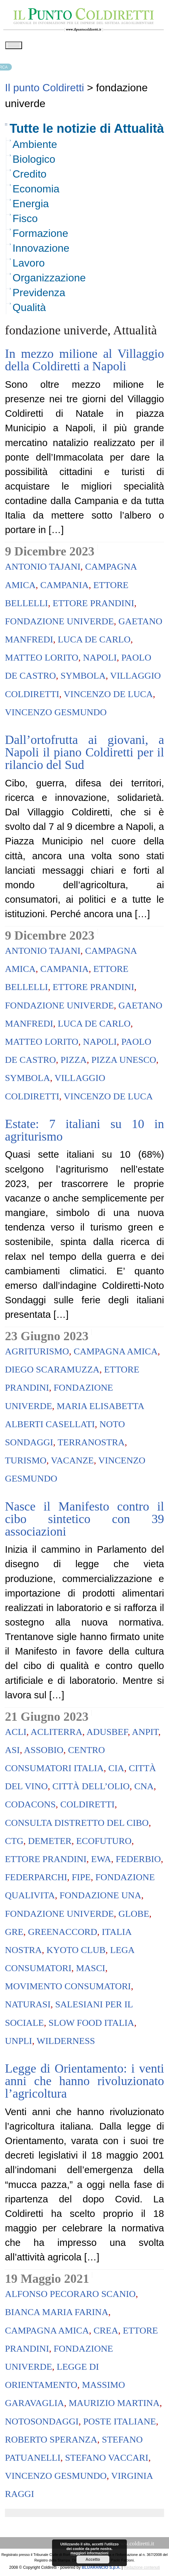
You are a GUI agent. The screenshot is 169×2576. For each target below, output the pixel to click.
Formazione (40, 235)
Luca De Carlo (94, 642)
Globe (134, 1916)
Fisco (25, 221)
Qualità (29, 310)
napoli (100, 660)
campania (64, 587)
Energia (31, 206)
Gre (14, 1934)
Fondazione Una (100, 1897)
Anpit (145, 1734)
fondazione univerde (59, 623)
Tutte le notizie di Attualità (87, 131)
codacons (30, 1806)
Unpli (18, 2043)
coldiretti (87, 1806)
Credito (29, 176)
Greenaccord (62, 1934)
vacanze (72, 1463)
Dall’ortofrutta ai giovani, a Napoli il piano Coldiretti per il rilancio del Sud (84, 754)
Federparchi (36, 1879)
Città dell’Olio (91, 1788)
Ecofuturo (103, 1843)
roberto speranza (51, 2442)
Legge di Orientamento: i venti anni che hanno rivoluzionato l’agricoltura (84, 2083)
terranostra (91, 1444)
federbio (138, 1861)
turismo (25, 1463)
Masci (90, 1970)
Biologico (34, 161)
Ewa (101, 1861)
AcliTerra (56, 1734)
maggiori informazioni (89, 2553)
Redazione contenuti (142, 2569)
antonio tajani (42, 569)
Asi (12, 1752)
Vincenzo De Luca (108, 696)
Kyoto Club (75, 1952)
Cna (144, 1788)
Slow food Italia (91, 2025)
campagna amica (115, 1353)
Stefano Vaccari (107, 2460)
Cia (116, 1770)
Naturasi (27, 2006)
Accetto (92, 2559)
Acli (15, 1734)
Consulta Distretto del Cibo (77, 1825)
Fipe (81, 1879)
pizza (74, 1062)
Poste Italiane (119, 2424)
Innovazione (41, 250)
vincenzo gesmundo (56, 714)
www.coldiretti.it (135, 2546)
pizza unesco (123, 1062)
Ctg (14, 1843)
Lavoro (29, 265)
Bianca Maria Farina (56, 2314)
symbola (83, 678)
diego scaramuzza (52, 1372)
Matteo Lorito (41, 660)
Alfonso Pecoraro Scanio (70, 2296)
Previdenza (39, 295)
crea (106, 2333)
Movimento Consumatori (68, 1988)
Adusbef (106, 1734)
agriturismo (37, 1353)
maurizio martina (114, 2405)
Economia (36, 191)
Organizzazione (49, 280)
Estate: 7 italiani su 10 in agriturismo (84, 1132)
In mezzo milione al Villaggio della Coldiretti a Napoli (84, 362)
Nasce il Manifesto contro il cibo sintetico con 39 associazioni (84, 1521)
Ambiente (35, 147)
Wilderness (66, 2043)
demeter (49, 1843)
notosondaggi (41, 2424)
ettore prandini (93, 605)
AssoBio (44, 1752)
